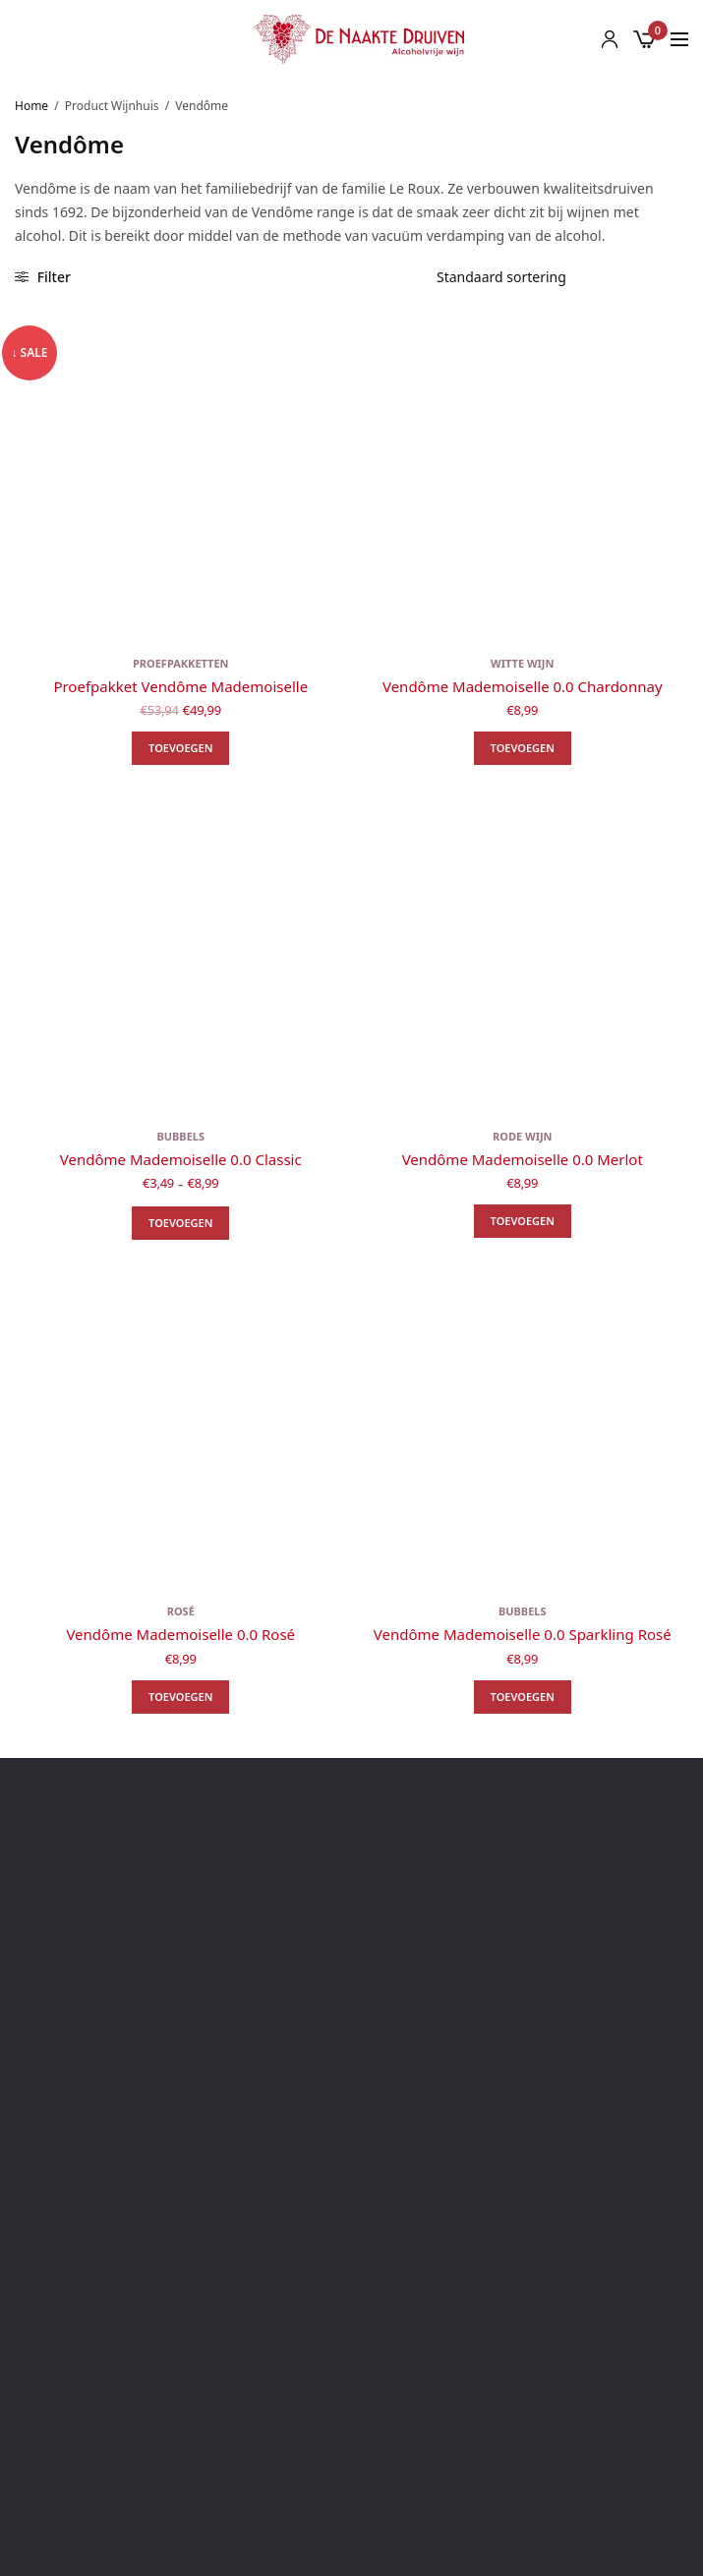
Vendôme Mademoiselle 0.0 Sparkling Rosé (523, 1634)
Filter (43, 276)
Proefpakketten (181, 663)
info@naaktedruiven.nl (368, 1915)
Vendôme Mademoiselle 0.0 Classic (181, 1159)
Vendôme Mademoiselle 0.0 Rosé (180, 1634)
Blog (352, 2123)
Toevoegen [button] (180, 747)
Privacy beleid (351, 2264)
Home (31, 105)
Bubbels (180, 1136)
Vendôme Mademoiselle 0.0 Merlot (522, 1159)
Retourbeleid (351, 2293)
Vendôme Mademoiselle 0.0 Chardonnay (522, 686)
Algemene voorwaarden (351, 2208)
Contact (351, 2180)
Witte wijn (522, 663)
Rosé (181, 1611)
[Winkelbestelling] (555, 277)
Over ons (351, 2151)
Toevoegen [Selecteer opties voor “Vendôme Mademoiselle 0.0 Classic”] (180, 1222)
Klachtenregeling (352, 2322)
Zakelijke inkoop (351, 2350)
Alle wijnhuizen (351, 2379)
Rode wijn (523, 1136)
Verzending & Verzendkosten (352, 2237)
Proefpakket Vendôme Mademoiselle (180, 686)
